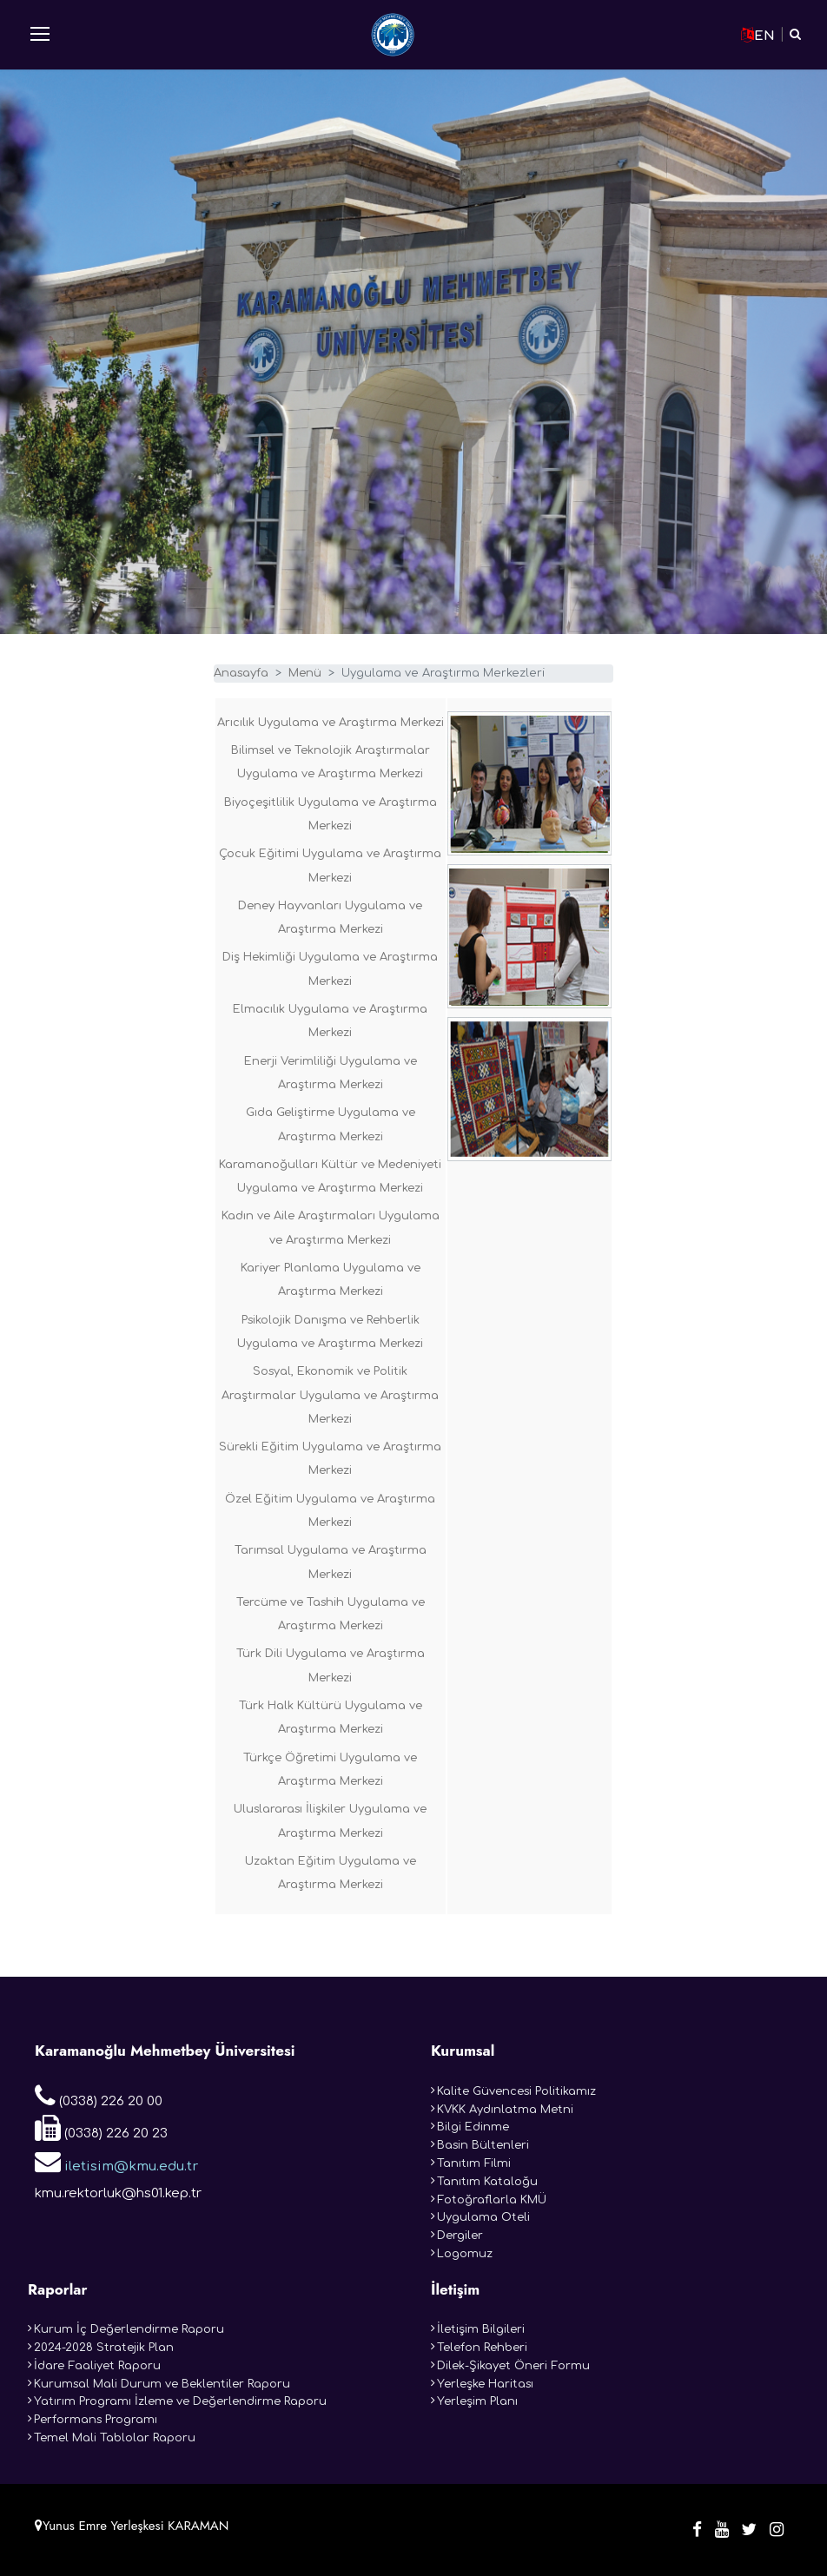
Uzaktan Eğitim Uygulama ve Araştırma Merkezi (330, 1873)
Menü (304, 673)
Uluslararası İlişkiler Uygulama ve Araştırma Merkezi (330, 1821)
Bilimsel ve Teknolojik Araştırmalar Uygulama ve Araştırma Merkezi (330, 762)
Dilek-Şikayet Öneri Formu (513, 2366)
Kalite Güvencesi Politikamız (516, 2091)
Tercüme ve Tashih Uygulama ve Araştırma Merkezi (330, 1614)
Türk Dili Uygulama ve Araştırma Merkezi (330, 1665)
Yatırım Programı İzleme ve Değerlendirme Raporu (180, 2401)
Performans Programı (95, 2420)
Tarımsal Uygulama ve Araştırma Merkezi (331, 1562)
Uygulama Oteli (483, 2217)
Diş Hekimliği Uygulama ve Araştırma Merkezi (330, 969)
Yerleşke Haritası (485, 2384)
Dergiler (460, 2235)
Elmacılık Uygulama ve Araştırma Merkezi (330, 1021)
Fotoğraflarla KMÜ (491, 2200)
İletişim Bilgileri (481, 2329)
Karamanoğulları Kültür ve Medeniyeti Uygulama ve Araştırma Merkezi (330, 1176)
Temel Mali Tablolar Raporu (114, 2438)
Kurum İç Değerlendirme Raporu (129, 2329)
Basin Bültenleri (483, 2145)
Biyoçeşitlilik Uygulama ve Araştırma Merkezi (330, 814)
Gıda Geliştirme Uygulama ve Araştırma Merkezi (330, 1124)
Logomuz (465, 2254)
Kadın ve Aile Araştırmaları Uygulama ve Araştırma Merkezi (331, 1227)
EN (758, 35)
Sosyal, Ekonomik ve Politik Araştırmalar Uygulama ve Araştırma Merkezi (330, 1395)
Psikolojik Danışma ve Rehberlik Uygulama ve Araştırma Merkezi (330, 1332)
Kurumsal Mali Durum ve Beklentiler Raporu (162, 2384)
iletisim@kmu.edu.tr (116, 2161)
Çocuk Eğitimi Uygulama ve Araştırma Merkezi (330, 865)
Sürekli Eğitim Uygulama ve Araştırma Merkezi (330, 1458)
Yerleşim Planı (477, 2401)
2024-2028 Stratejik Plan (104, 2348)
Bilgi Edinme (473, 2127)
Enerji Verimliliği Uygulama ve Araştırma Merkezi (330, 1073)
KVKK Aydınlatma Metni (505, 2110)
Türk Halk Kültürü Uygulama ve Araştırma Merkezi (330, 1717)
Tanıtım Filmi (474, 2163)
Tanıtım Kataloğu (487, 2182)
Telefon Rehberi (482, 2348)
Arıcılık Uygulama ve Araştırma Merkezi (330, 723)
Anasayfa (241, 673)
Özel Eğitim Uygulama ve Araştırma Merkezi (330, 1511)
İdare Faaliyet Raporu (97, 2366)
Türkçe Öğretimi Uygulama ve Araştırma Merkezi (330, 1769)
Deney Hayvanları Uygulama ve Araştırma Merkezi (330, 917)
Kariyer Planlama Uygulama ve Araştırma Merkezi (330, 1280)
